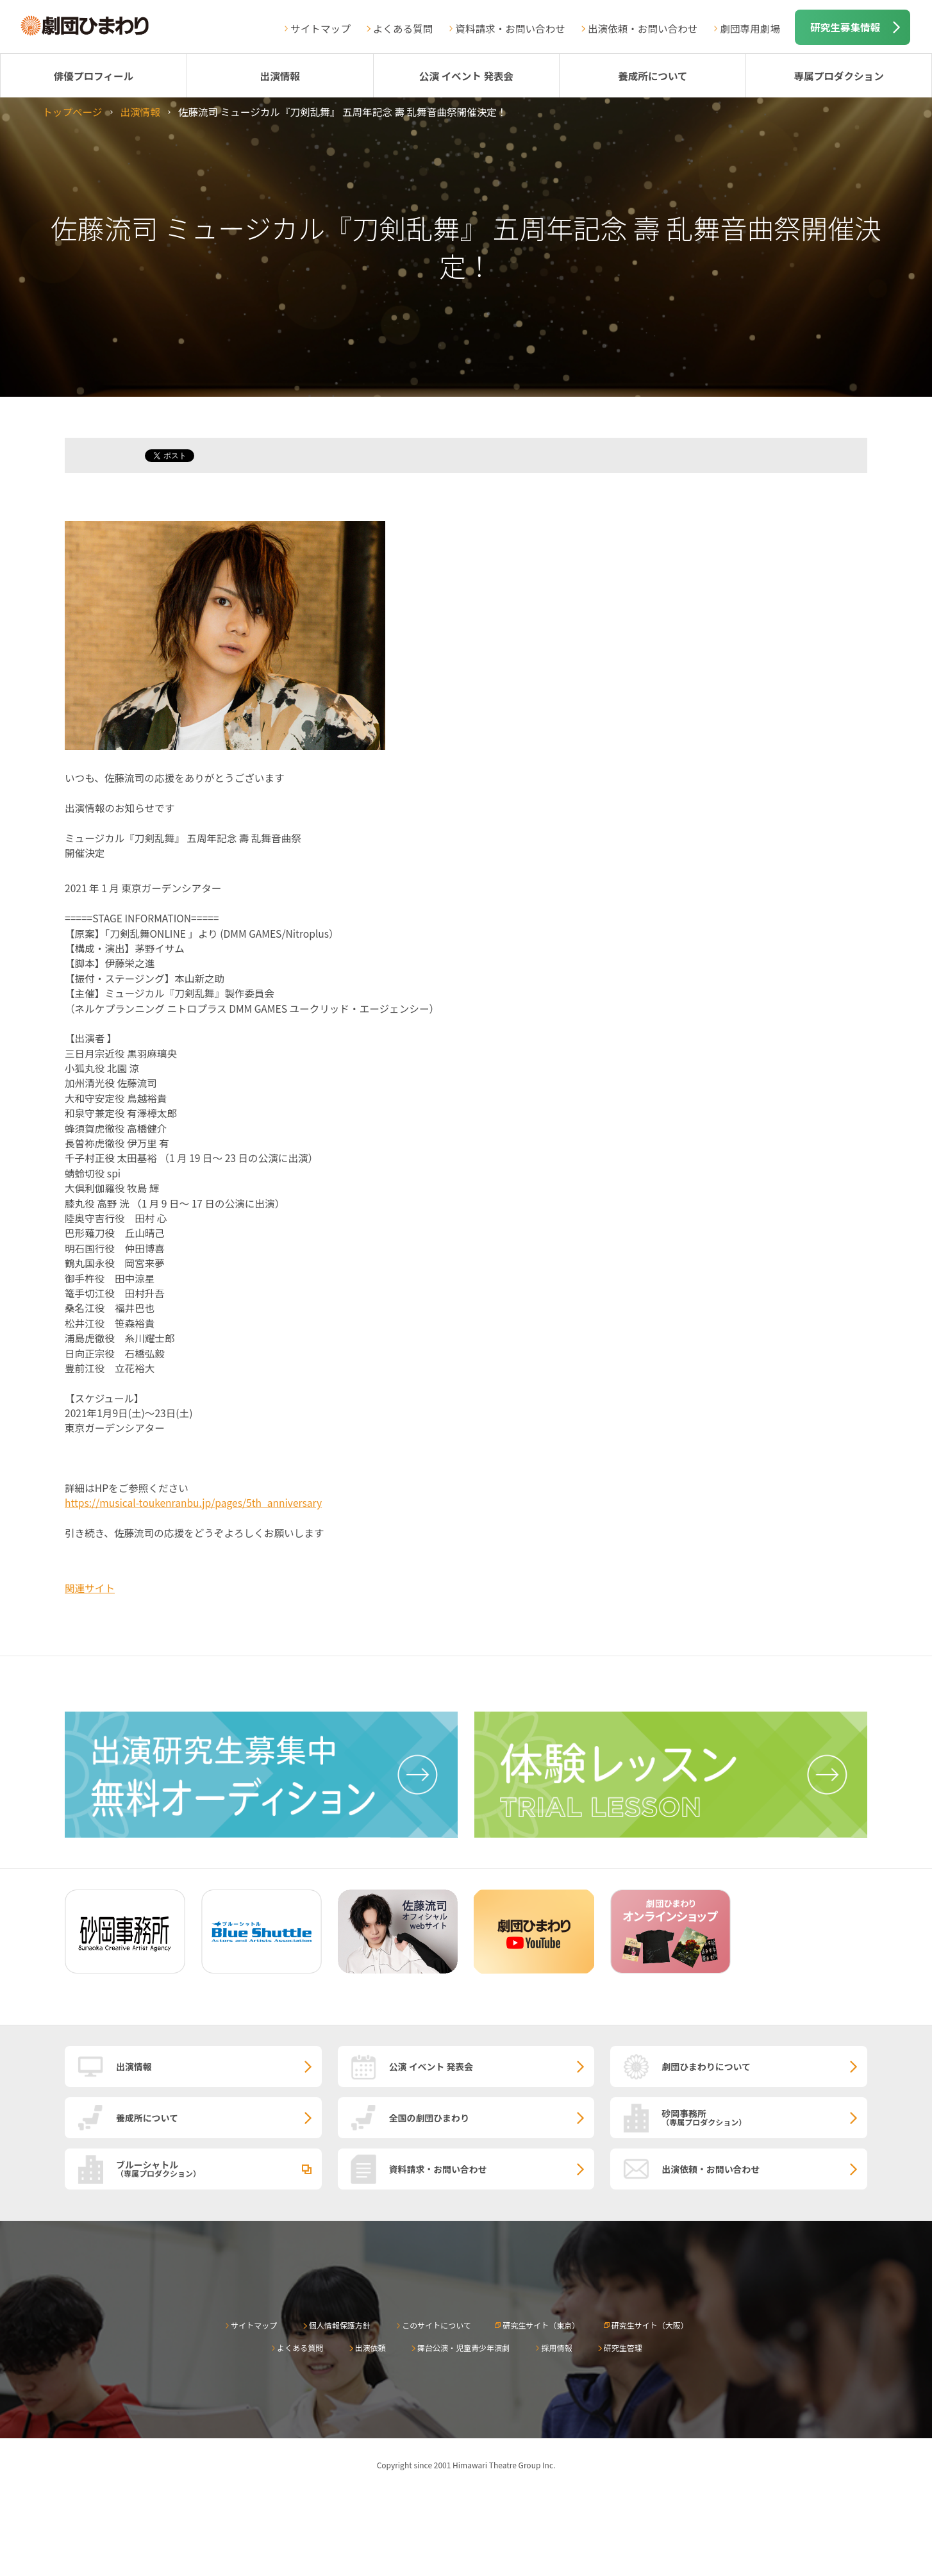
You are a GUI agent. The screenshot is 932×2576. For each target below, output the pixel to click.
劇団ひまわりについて (706, 2066)
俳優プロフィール (93, 76)
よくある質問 (403, 28)
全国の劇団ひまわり (429, 2117)
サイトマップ (320, 28)
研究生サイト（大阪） (650, 2325)
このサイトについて (436, 2325)
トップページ (72, 111)
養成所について (653, 76)
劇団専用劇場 (750, 28)
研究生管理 (623, 2347)
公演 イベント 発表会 (466, 76)
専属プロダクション (838, 76)
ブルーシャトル (219, 2168)
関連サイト (90, 1588)
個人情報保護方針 (339, 2325)
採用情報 (556, 2347)
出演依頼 (370, 2347)
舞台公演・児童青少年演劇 (463, 2347)
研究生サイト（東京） (541, 2325)
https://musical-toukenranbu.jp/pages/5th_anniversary (193, 1502)
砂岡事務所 (764, 2117)
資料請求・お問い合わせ (510, 28)
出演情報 (280, 76)
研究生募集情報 (845, 27)
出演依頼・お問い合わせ (643, 28)
